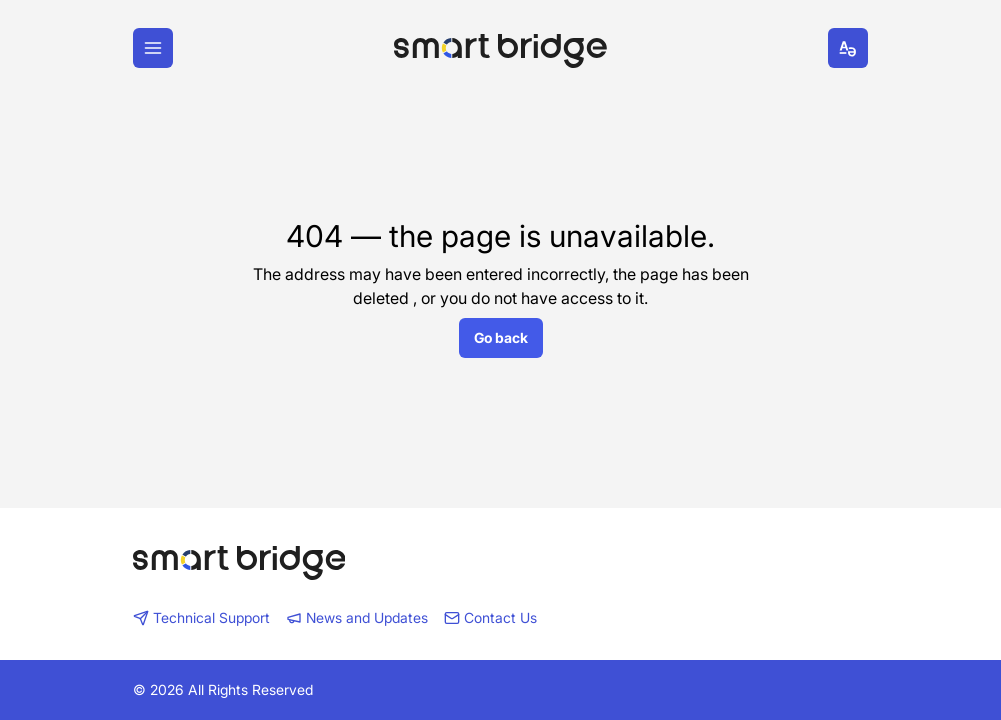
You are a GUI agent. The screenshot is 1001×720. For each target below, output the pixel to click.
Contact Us (490, 617)
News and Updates (357, 617)
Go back (501, 337)
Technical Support (201, 617)
